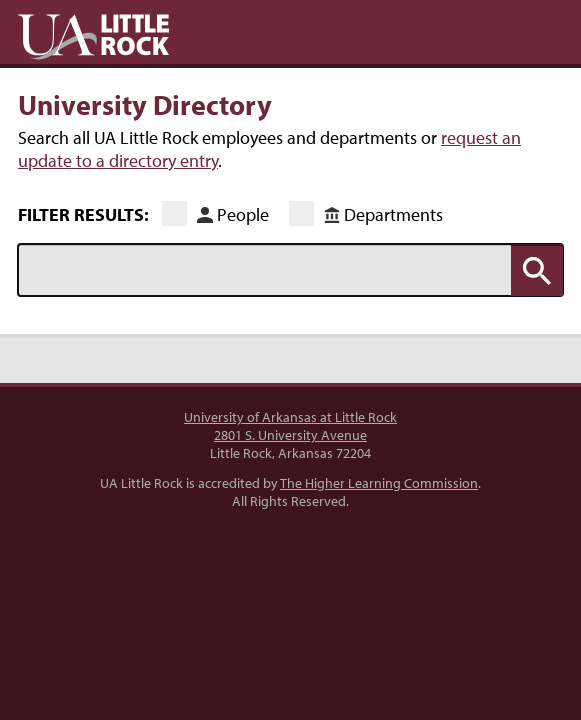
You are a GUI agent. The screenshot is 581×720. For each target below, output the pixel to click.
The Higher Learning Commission (379, 483)
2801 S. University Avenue (290, 435)
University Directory (145, 104)
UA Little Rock (93, 37)
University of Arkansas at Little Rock (290, 417)
